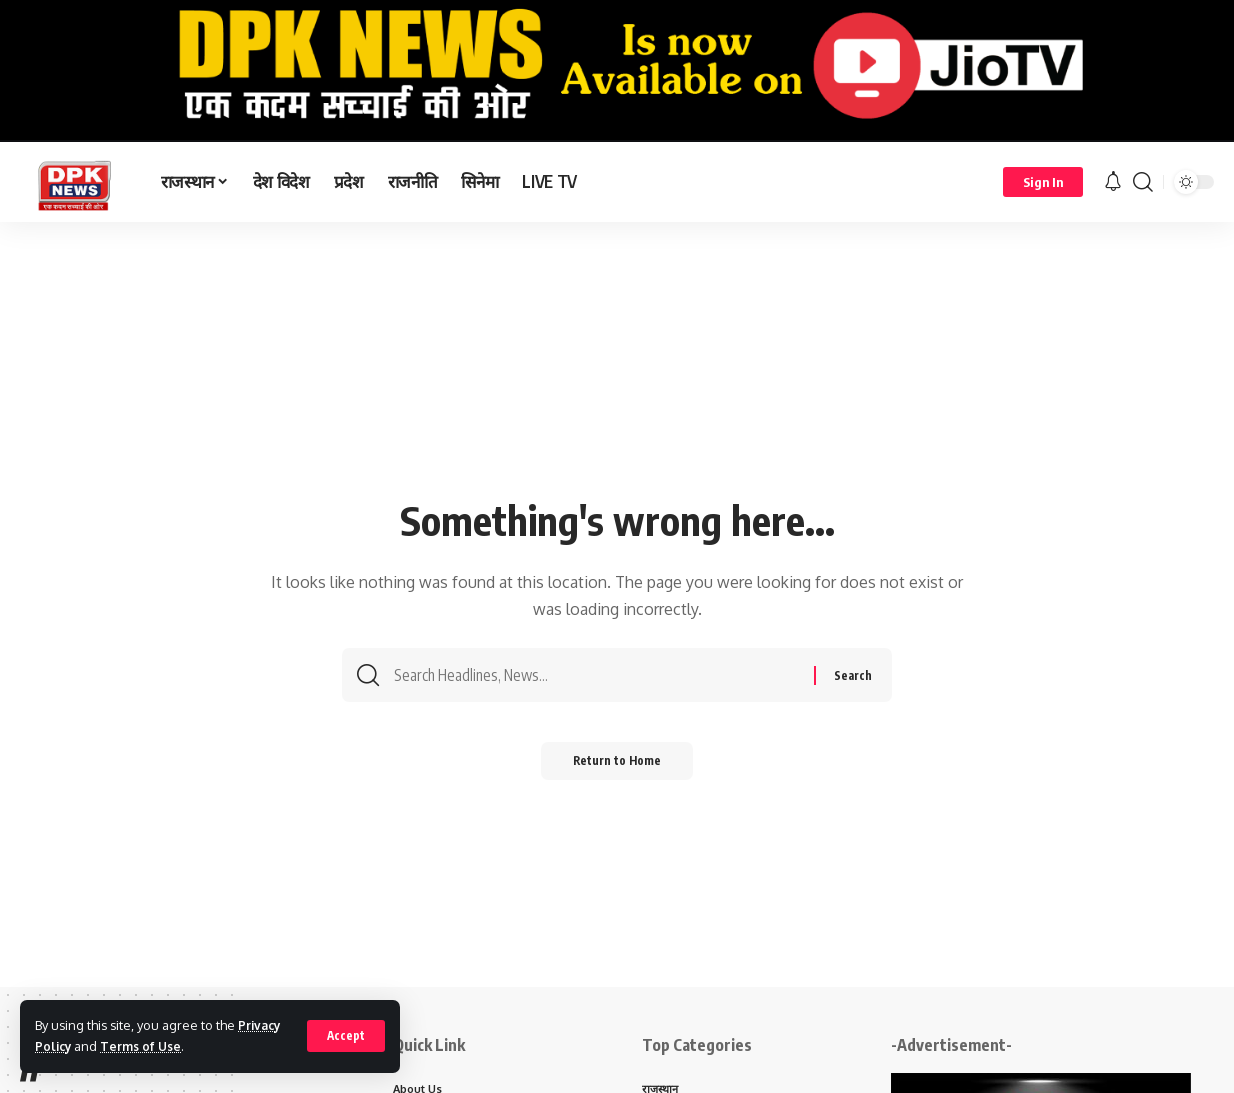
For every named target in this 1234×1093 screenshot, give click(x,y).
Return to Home (617, 767)
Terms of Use (144, 1046)
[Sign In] (1043, 182)
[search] (1143, 182)
